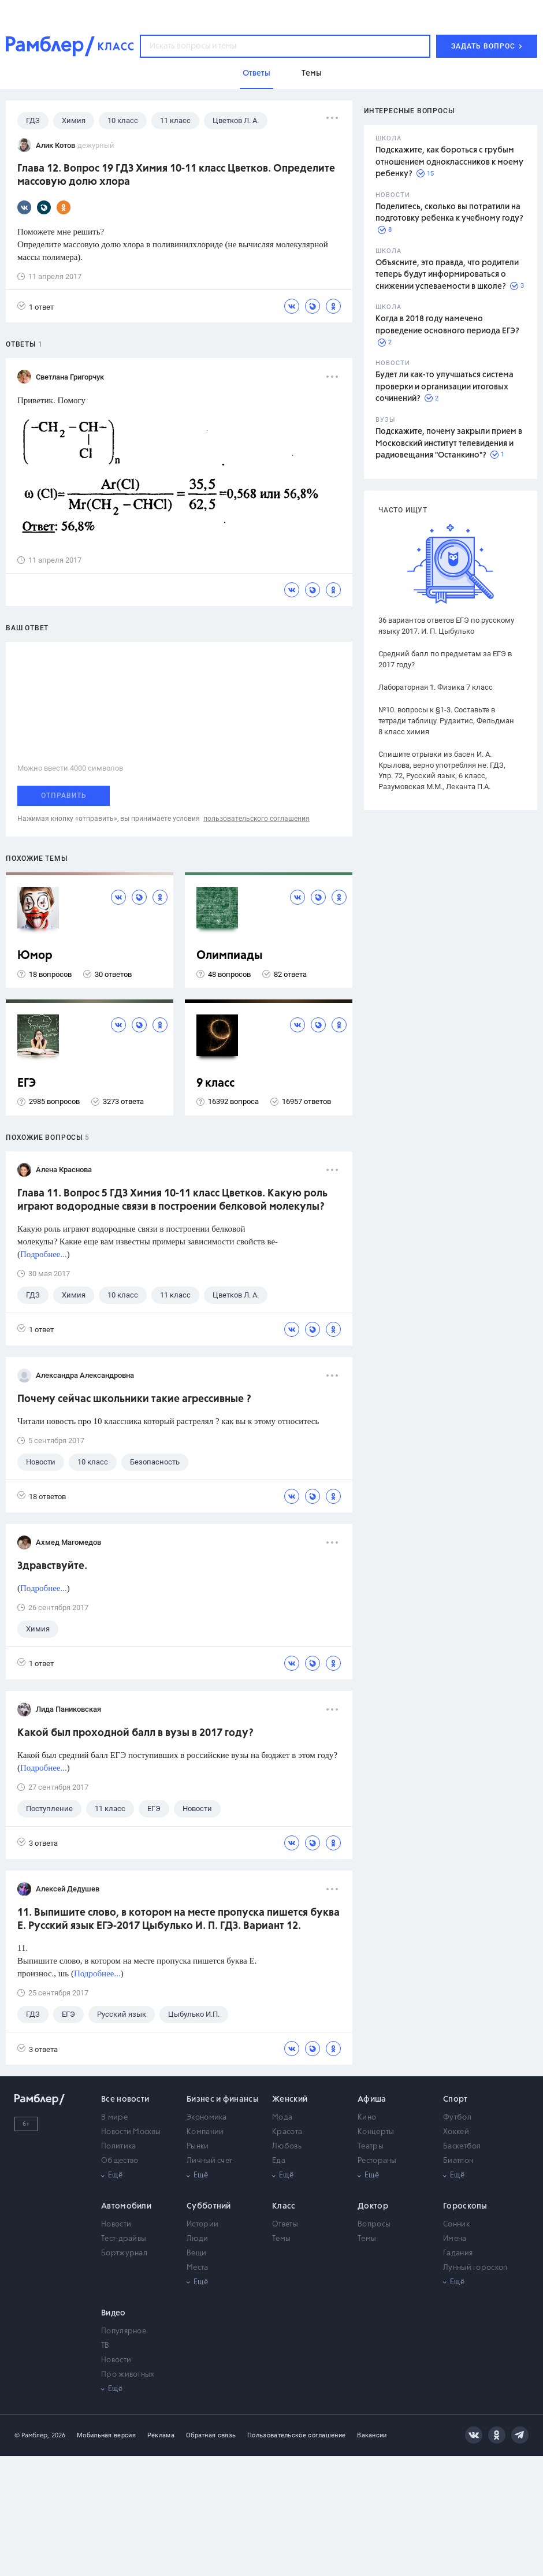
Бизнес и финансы (223, 2099)
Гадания (458, 2253)
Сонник (456, 2224)
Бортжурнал (124, 2253)
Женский (289, 2099)
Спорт (455, 2099)
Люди (197, 2239)
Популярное (123, 2331)
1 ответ (35, 306)
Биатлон (458, 2161)
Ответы (285, 2224)
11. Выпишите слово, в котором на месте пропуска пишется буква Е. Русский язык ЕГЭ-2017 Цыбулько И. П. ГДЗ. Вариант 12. (178, 1919)
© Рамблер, (31, 2435)
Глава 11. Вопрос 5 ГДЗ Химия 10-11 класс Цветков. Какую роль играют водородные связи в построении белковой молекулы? (172, 1200)
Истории (202, 2224)
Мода (282, 2117)
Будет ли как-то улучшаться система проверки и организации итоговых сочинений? (444, 387)
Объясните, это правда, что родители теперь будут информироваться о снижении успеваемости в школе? (447, 275)
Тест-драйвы (123, 2239)
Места (198, 2268)
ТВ (105, 2346)
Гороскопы (465, 2206)
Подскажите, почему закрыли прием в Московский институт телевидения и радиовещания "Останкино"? (448, 443)
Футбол (457, 2117)
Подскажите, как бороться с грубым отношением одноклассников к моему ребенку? (449, 162)
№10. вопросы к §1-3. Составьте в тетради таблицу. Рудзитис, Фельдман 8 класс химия (446, 720)
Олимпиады (229, 956)
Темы (281, 2239)
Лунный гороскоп (475, 2268)
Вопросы (374, 2224)
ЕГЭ (26, 1083)
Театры (371, 2146)
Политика (118, 2146)
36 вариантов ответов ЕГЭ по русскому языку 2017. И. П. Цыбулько (446, 625)
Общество (119, 2161)
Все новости (125, 2099)
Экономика (207, 2117)
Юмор (35, 956)
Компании (205, 2132)
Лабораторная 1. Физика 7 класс (435, 687)
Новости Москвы (131, 2132)
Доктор (373, 2206)
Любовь (287, 2146)
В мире (114, 2117)
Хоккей (456, 2132)
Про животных (128, 2374)
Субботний (209, 2206)
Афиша (372, 2099)
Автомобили (126, 2206)
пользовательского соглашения (256, 819)
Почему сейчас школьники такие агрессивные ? (134, 1399)
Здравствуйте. (52, 1566)
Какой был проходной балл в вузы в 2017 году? (135, 1733)
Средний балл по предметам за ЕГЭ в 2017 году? (445, 659)
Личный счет (209, 2161)
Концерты (376, 2132)
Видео (113, 2313)
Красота (287, 2132)
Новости (116, 2224)
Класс (284, 2206)
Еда (278, 2161)
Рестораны (377, 2161)
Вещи (196, 2253)
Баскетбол (462, 2146)
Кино (367, 2117)
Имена (455, 2239)
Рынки (198, 2146)
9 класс (215, 1083)
